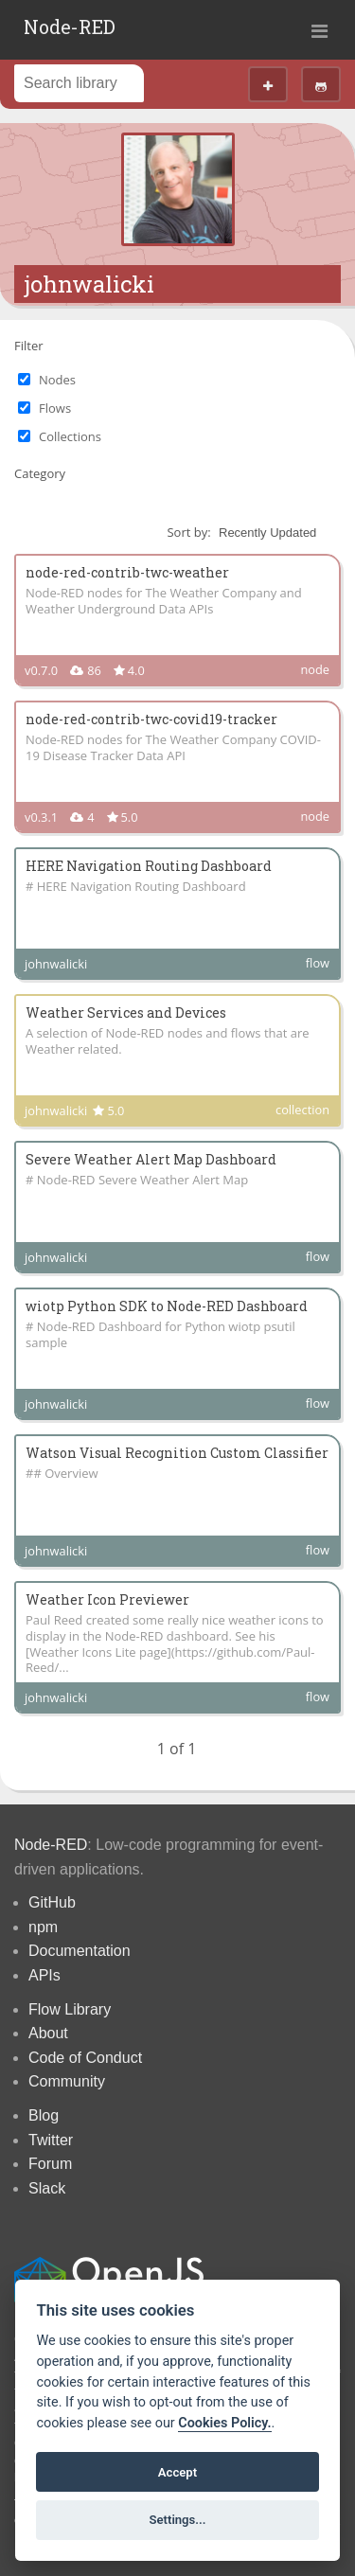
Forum (50, 2164)
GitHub (52, 1902)
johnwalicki (89, 284)
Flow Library (69, 2009)
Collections (70, 436)
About (48, 2033)
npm (43, 1927)
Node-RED (69, 26)
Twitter (50, 2140)
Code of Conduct (85, 2058)
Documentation (79, 1951)
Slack (46, 2188)
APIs (44, 1975)
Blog (43, 2115)
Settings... (178, 2520)
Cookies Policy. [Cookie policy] (224, 2423)
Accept (177, 2472)
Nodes (57, 379)
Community (66, 2081)
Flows (55, 408)
